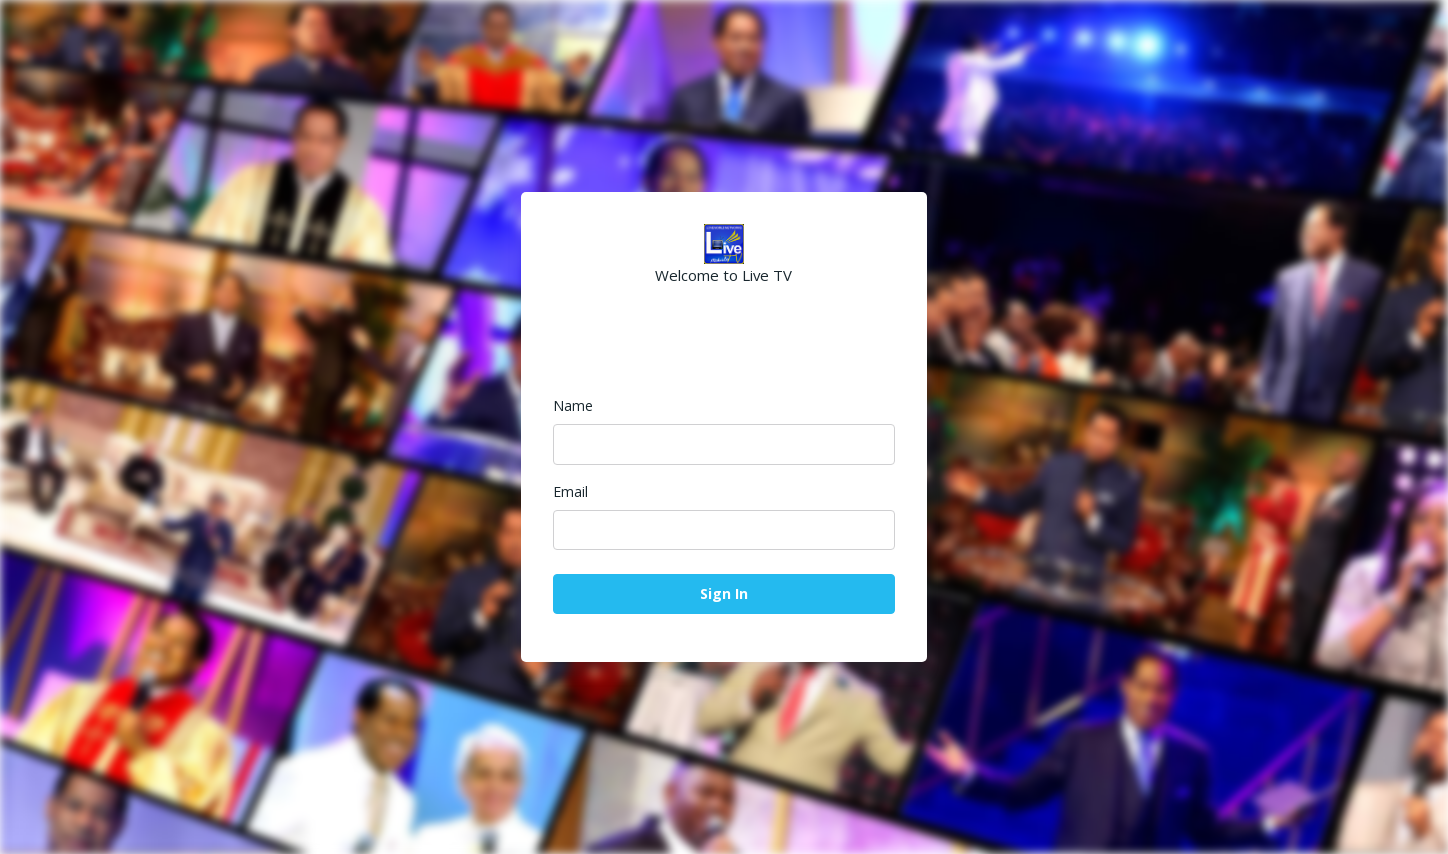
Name (573, 405)
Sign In (724, 593)
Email (570, 491)
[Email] (723, 530)
